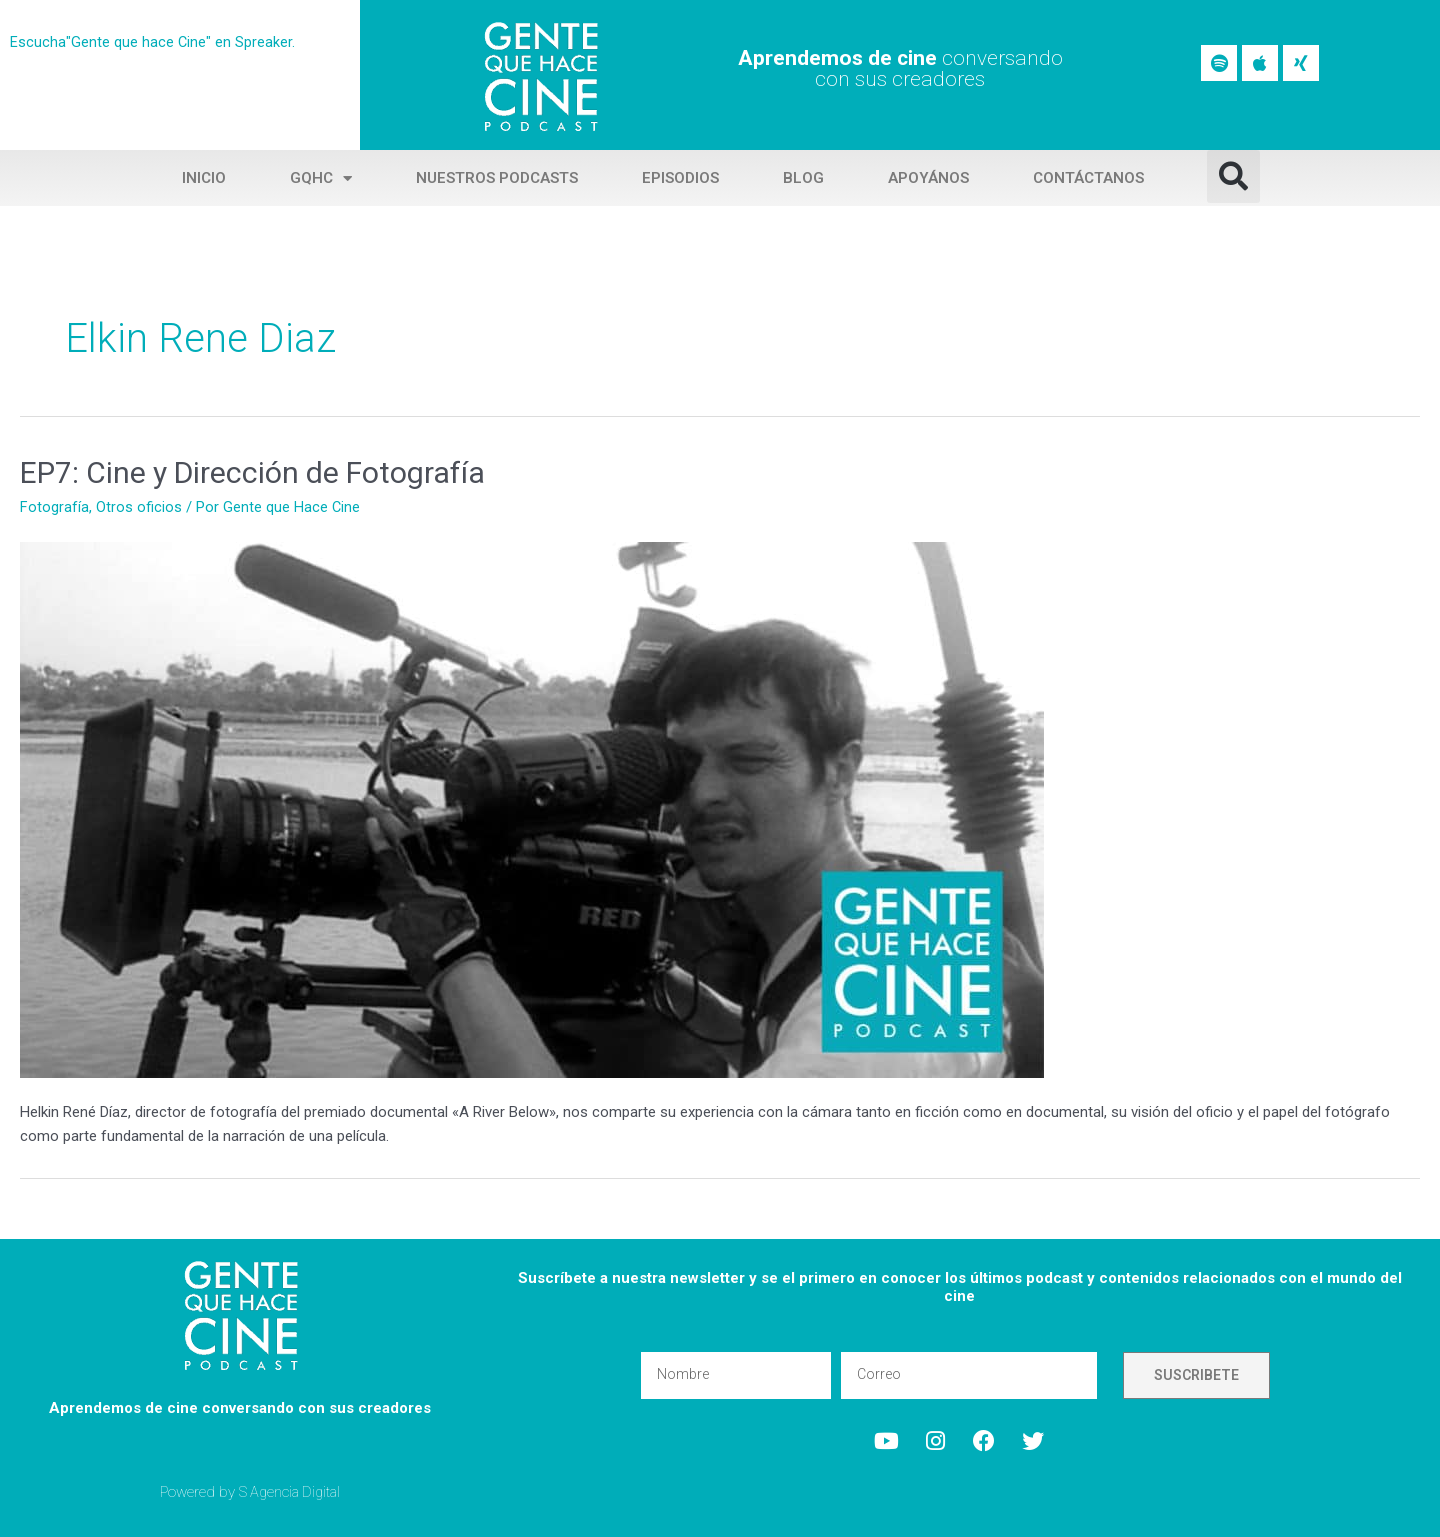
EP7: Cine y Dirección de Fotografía (252, 472)
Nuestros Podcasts (497, 178)
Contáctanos (1088, 178)
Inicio (204, 178)
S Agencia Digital (292, 1491)
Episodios (680, 178)
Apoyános (928, 178)
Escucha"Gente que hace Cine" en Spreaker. (153, 42)
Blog (803, 178)
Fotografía (54, 507)
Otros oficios (139, 507)
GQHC (321, 178)
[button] (1233, 176)
